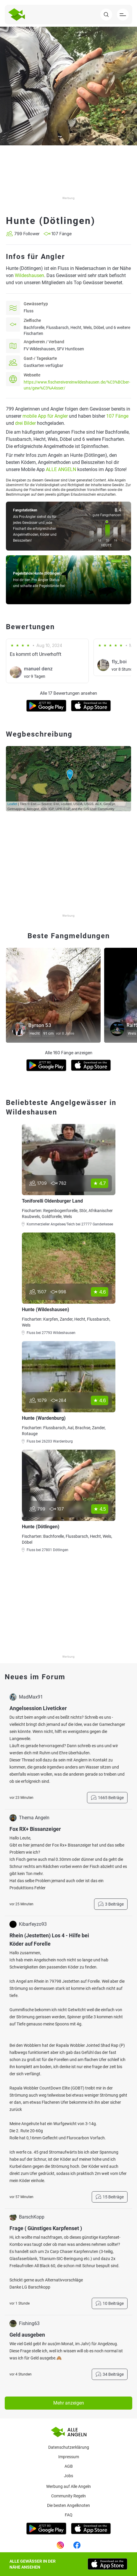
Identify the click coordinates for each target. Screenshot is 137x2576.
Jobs (68, 2475)
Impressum (68, 2456)
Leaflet (12, 804)
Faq (68, 2515)
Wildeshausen (29, 275)
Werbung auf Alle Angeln (68, 2486)
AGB (69, 2466)
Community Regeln (68, 2496)
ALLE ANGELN (61, 469)
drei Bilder (25, 423)
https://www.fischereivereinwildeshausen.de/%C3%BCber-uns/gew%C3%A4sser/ (77, 385)
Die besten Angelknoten (68, 2505)
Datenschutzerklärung (68, 2447)
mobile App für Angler (45, 416)
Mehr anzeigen (68, 2403)
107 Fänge (117, 416)
